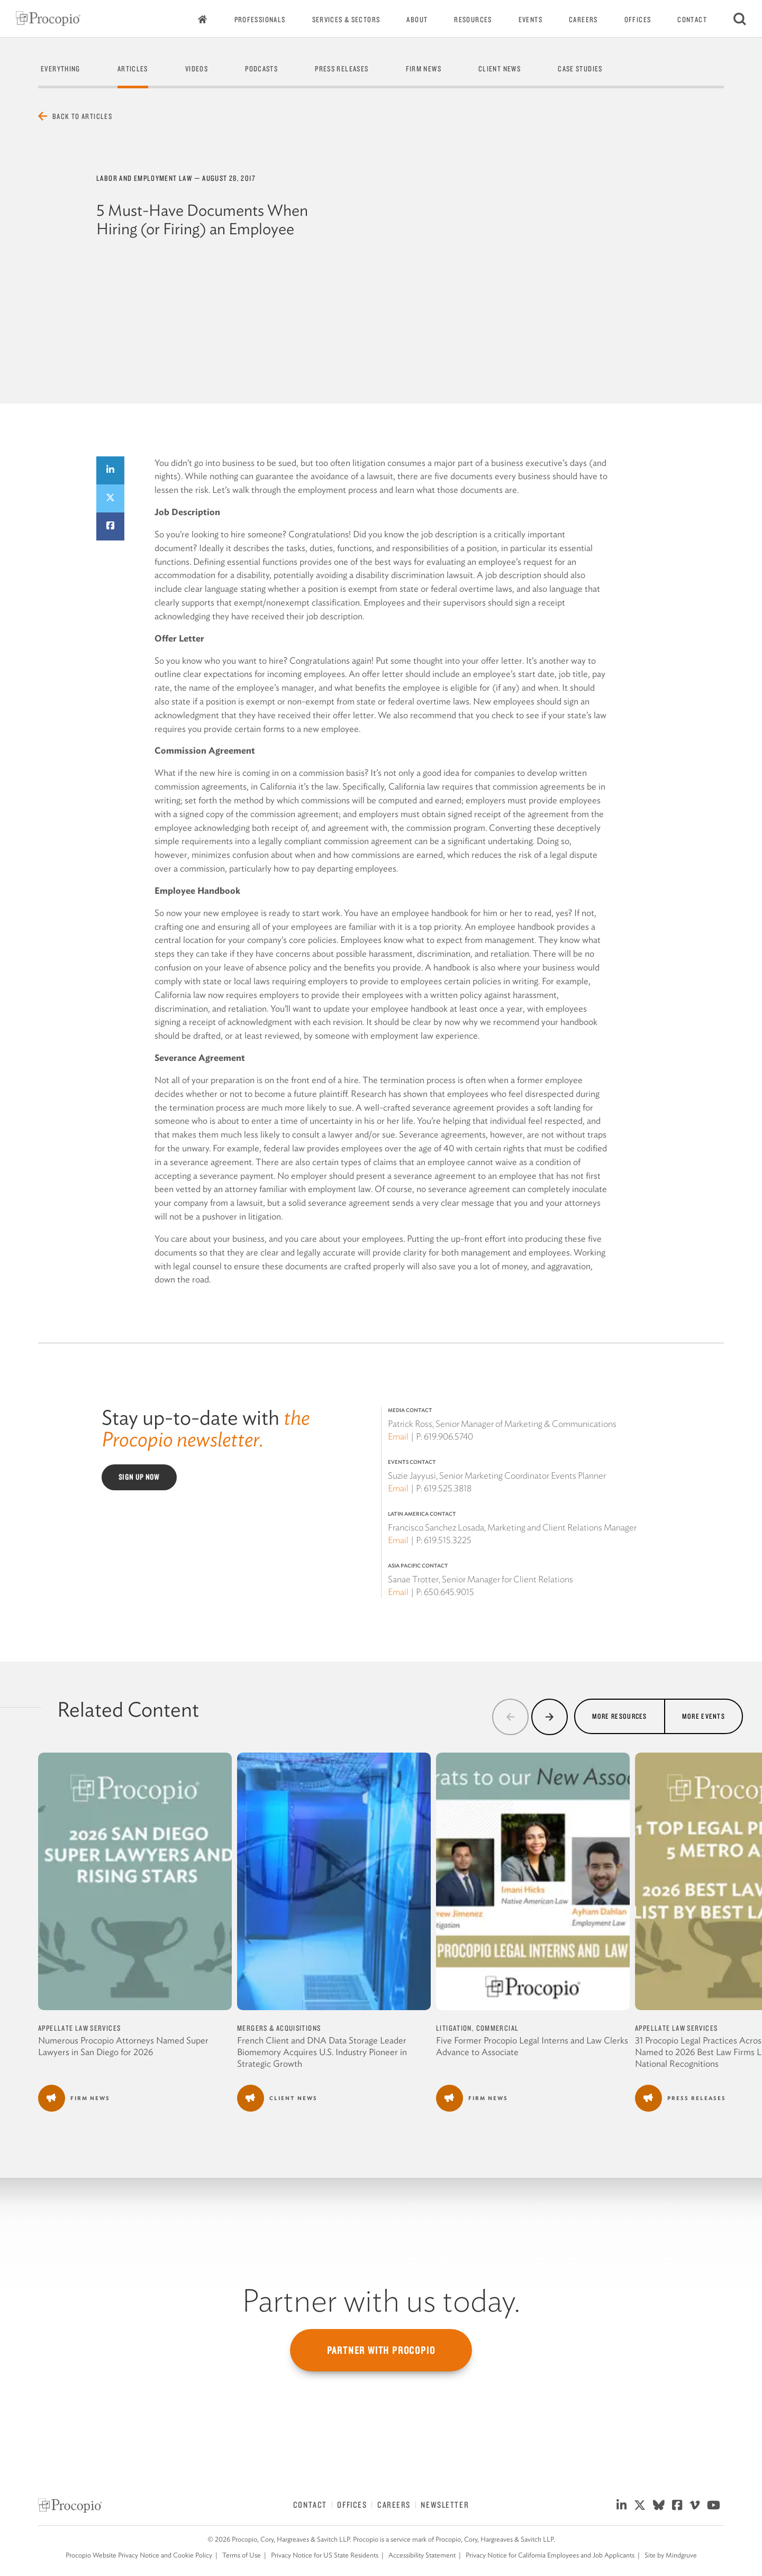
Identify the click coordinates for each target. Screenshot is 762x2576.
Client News (499, 69)
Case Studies (580, 69)
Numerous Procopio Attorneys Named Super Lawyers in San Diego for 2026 (123, 2046)
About (417, 19)
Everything (60, 69)
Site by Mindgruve (671, 2555)
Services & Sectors (346, 19)
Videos (196, 69)
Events (530, 19)
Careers (583, 19)
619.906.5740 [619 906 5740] (448, 1436)
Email (398, 1436)
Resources (473, 19)
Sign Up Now (139, 1477)
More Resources (619, 1715)
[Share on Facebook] (110, 526)
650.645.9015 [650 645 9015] (449, 1592)
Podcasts (261, 69)
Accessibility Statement (422, 2555)
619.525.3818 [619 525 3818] (447, 1488)
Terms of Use (241, 2555)
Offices (637, 19)
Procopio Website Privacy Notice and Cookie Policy (139, 2555)
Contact (692, 19)
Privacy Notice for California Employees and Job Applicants (550, 2555)
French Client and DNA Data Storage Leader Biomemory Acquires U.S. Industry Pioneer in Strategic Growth (322, 2052)
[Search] (739, 18)
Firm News (423, 69)
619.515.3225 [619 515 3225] (447, 1540)
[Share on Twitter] (110, 498)
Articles (132, 69)
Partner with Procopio (381, 2350)
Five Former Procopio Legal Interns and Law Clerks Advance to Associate (532, 2046)
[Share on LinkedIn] (110, 470)
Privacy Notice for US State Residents (324, 2555)
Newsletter (445, 2504)
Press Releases (341, 69)
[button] (510, 1717)
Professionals (260, 19)
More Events (703, 1715)
